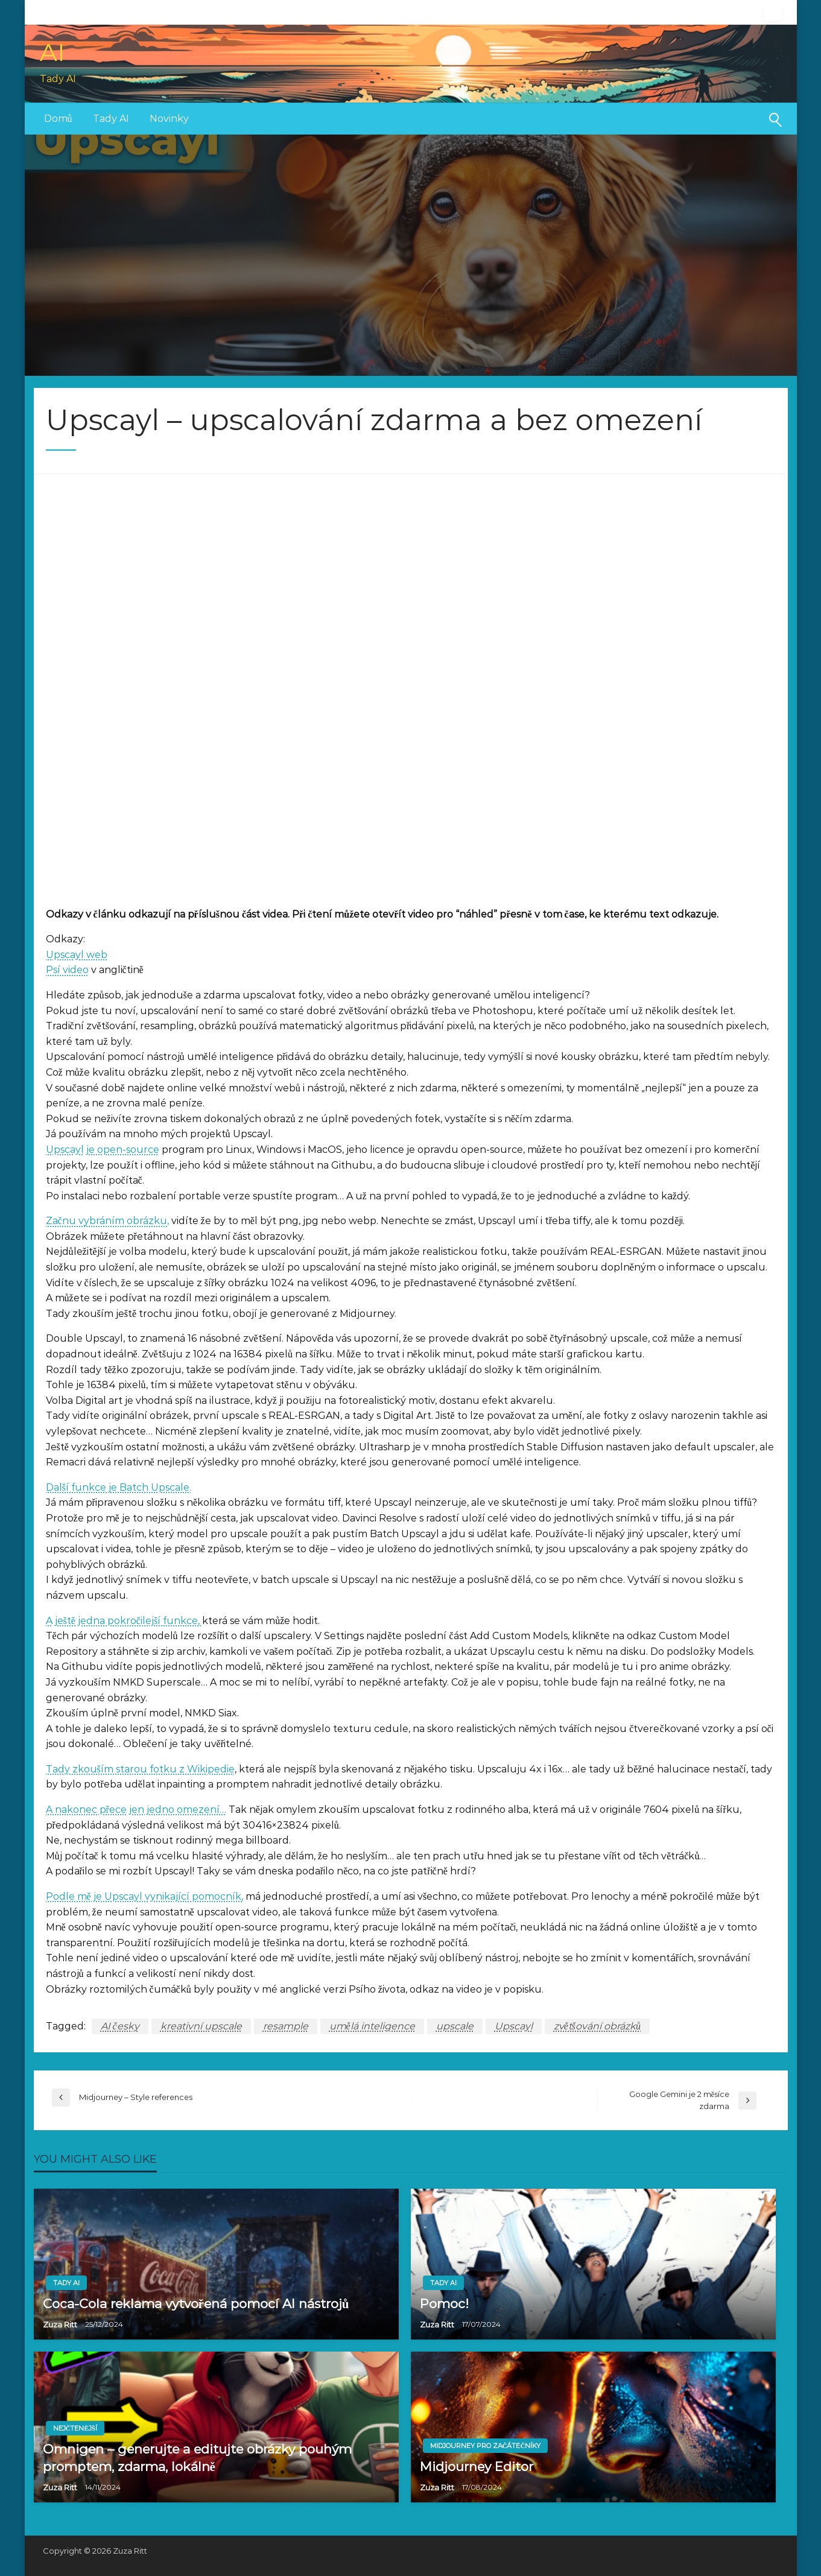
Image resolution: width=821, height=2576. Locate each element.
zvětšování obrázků (597, 2026)
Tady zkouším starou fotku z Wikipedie (140, 1769)
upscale (455, 2026)
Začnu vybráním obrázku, (107, 1220)
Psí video (67, 970)
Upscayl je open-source (102, 1149)
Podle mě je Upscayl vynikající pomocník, (144, 1896)
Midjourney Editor (476, 2466)
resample (285, 2026)
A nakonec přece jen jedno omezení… (136, 1809)
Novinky (169, 118)
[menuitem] (58, 119)
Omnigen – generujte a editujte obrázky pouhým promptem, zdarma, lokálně (197, 2457)
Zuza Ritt (61, 2324)
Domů (58, 118)
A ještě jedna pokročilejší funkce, (124, 1620)
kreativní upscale (201, 2026)
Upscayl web (76, 954)
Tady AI (111, 118)
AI (52, 52)
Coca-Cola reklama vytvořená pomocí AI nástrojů (196, 2303)
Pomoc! (444, 2303)
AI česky (120, 2026)
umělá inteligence (372, 2026)
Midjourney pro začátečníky (485, 2445)
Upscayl (514, 2026)
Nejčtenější (75, 2428)
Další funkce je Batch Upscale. (118, 1487)
